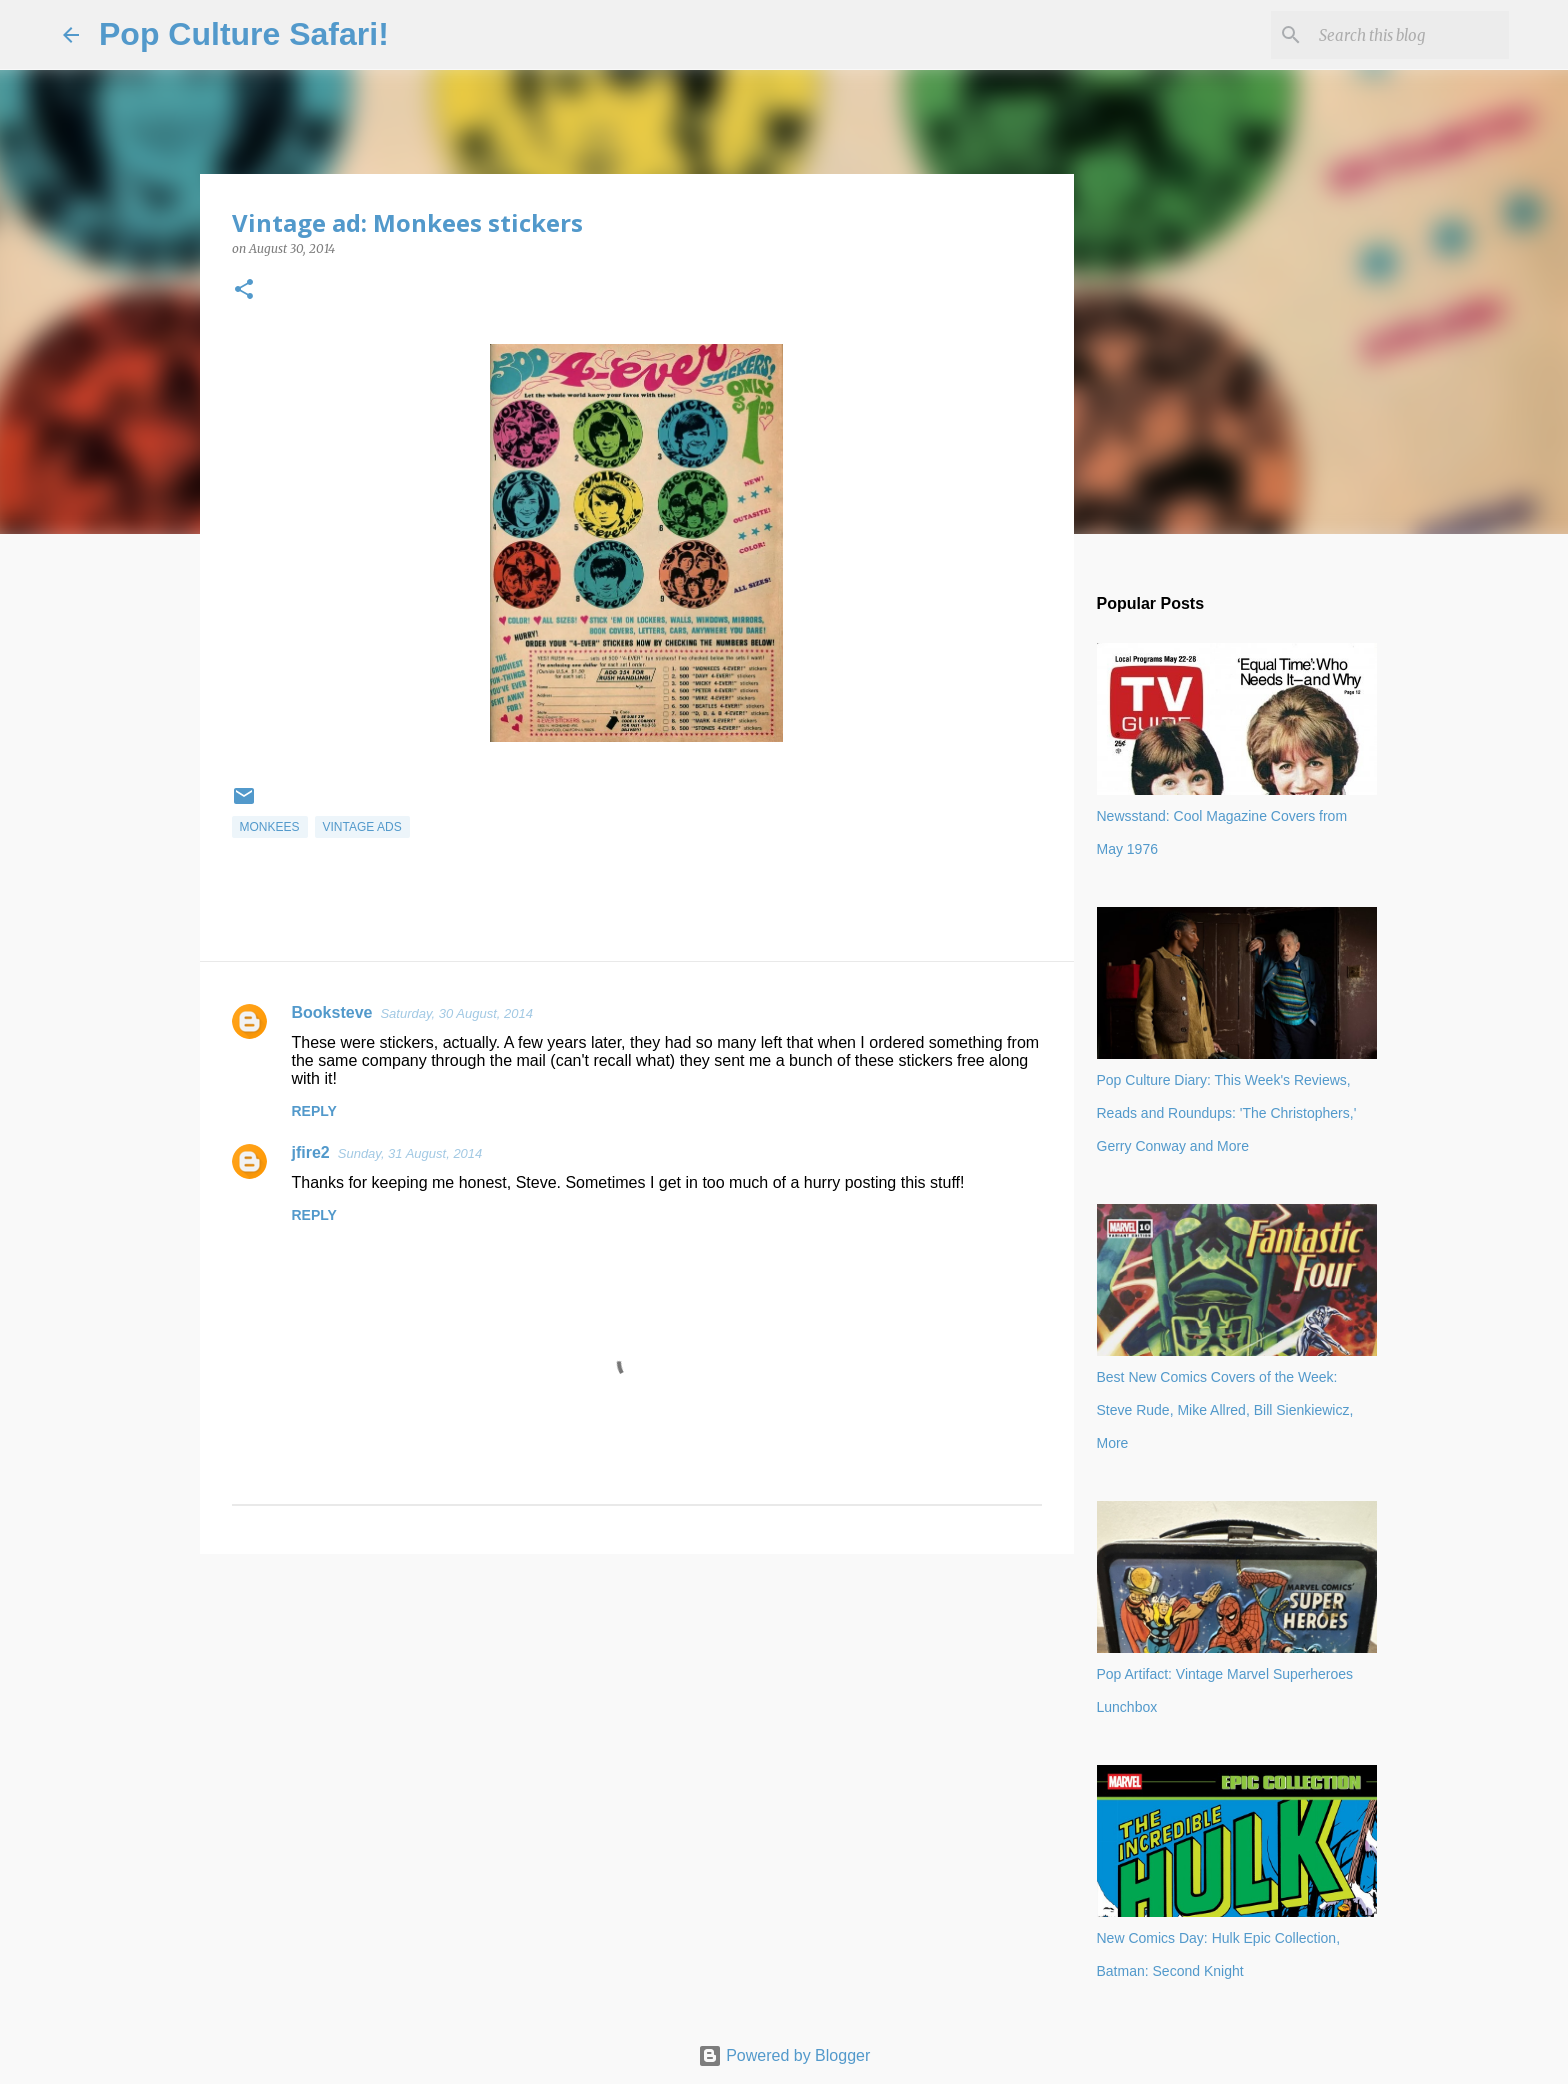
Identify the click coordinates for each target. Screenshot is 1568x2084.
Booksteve (332, 1012)
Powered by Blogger (784, 2055)
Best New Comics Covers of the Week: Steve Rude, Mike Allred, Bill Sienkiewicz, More (1225, 1410)
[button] (244, 290)
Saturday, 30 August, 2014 (456, 1013)
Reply (314, 1111)
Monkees (270, 827)
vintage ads (362, 827)
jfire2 (311, 1152)
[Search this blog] (1404, 35)
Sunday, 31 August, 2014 (410, 1153)
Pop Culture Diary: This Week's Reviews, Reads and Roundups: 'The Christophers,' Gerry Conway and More (1227, 1113)
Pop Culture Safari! (244, 34)
